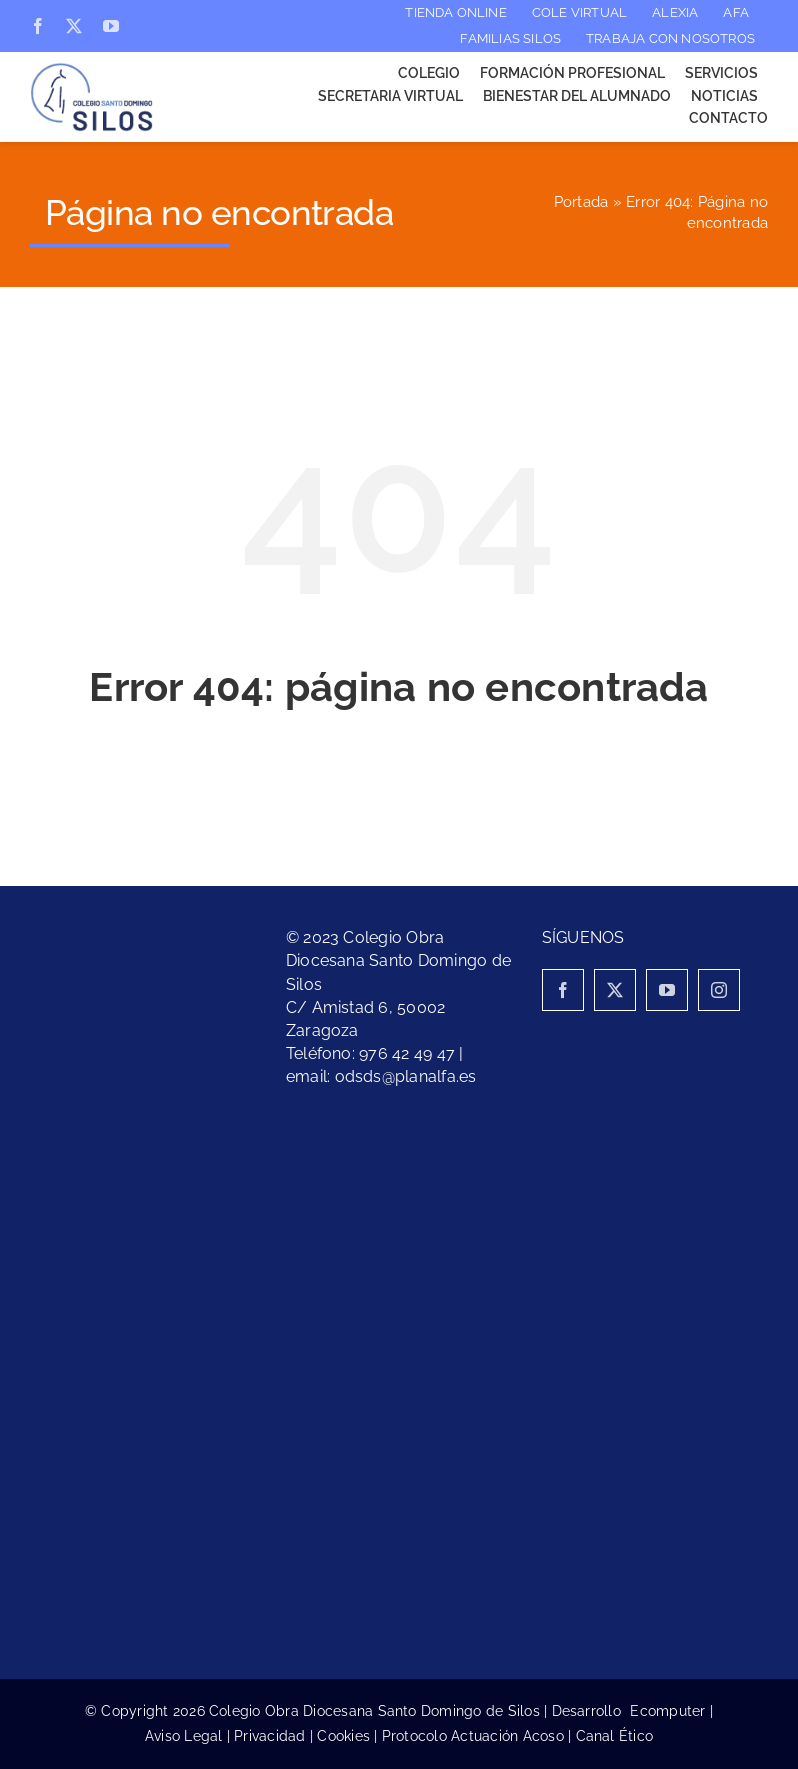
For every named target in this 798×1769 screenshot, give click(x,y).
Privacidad (269, 1736)
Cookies (343, 1736)
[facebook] (38, 26)
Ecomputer (667, 1711)
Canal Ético (615, 1736)
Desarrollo (591, 1711)
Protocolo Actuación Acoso (473, 1736)
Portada (581, 202)
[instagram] (719, 990)
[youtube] (111, 26)
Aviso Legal (184, 1736)
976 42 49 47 (407, 1053)
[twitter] (74, 26)
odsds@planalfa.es (406, 1076)
